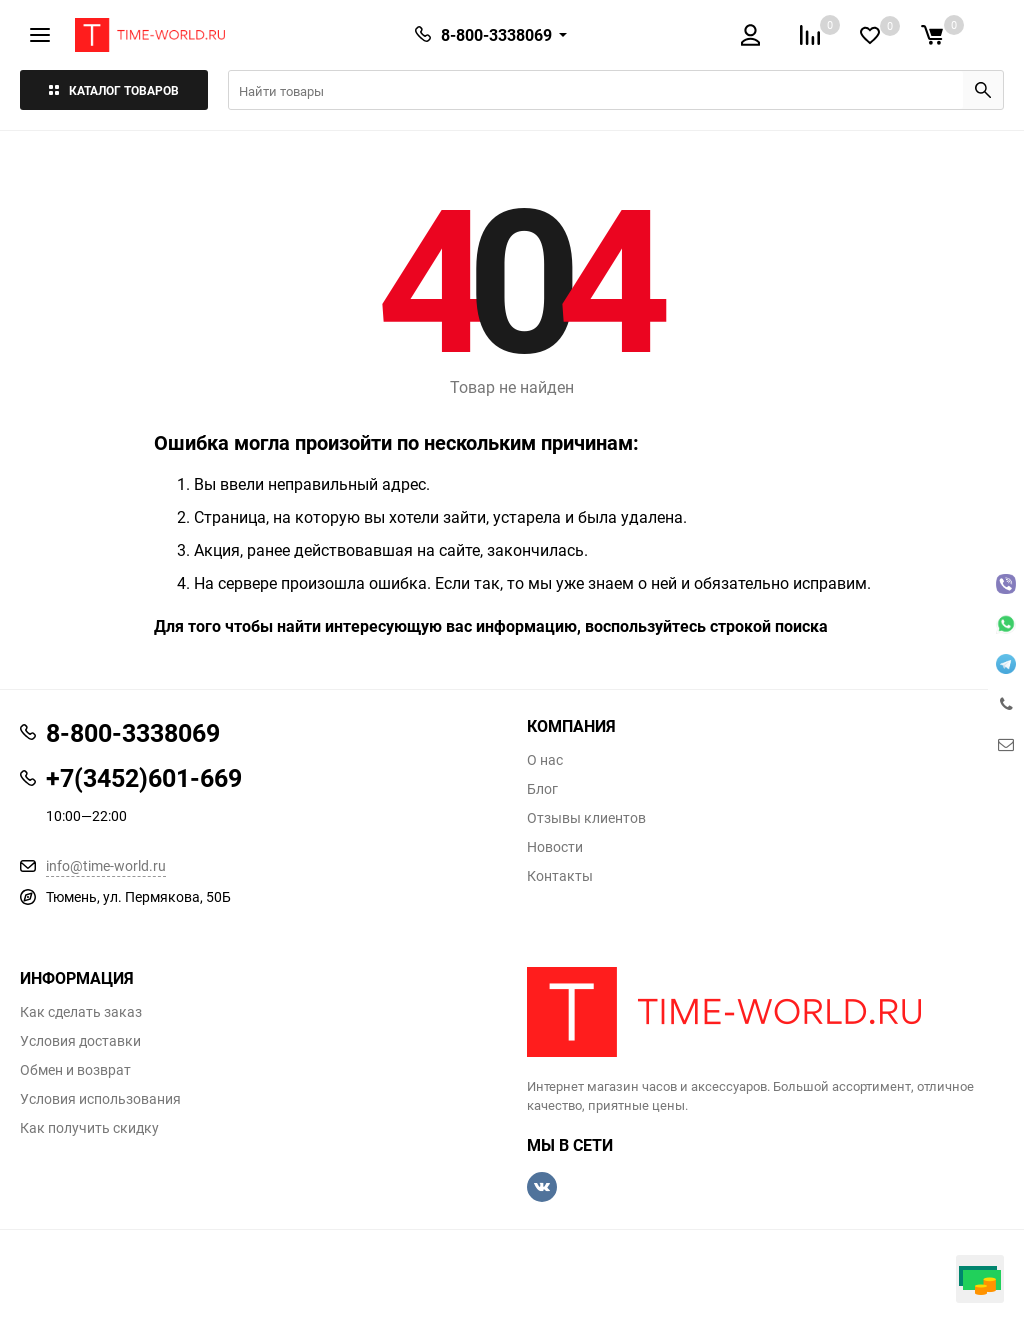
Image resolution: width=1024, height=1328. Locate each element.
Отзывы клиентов (586, 818)
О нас (545, 760)
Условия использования (100, 1099)
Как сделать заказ (81, 1012)
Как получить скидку (89, 1128)
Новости (555, 847)
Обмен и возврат (75, 1070)
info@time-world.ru (106, 865)
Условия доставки (80, 1041)
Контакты (560, 876)
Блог (542, 789)
